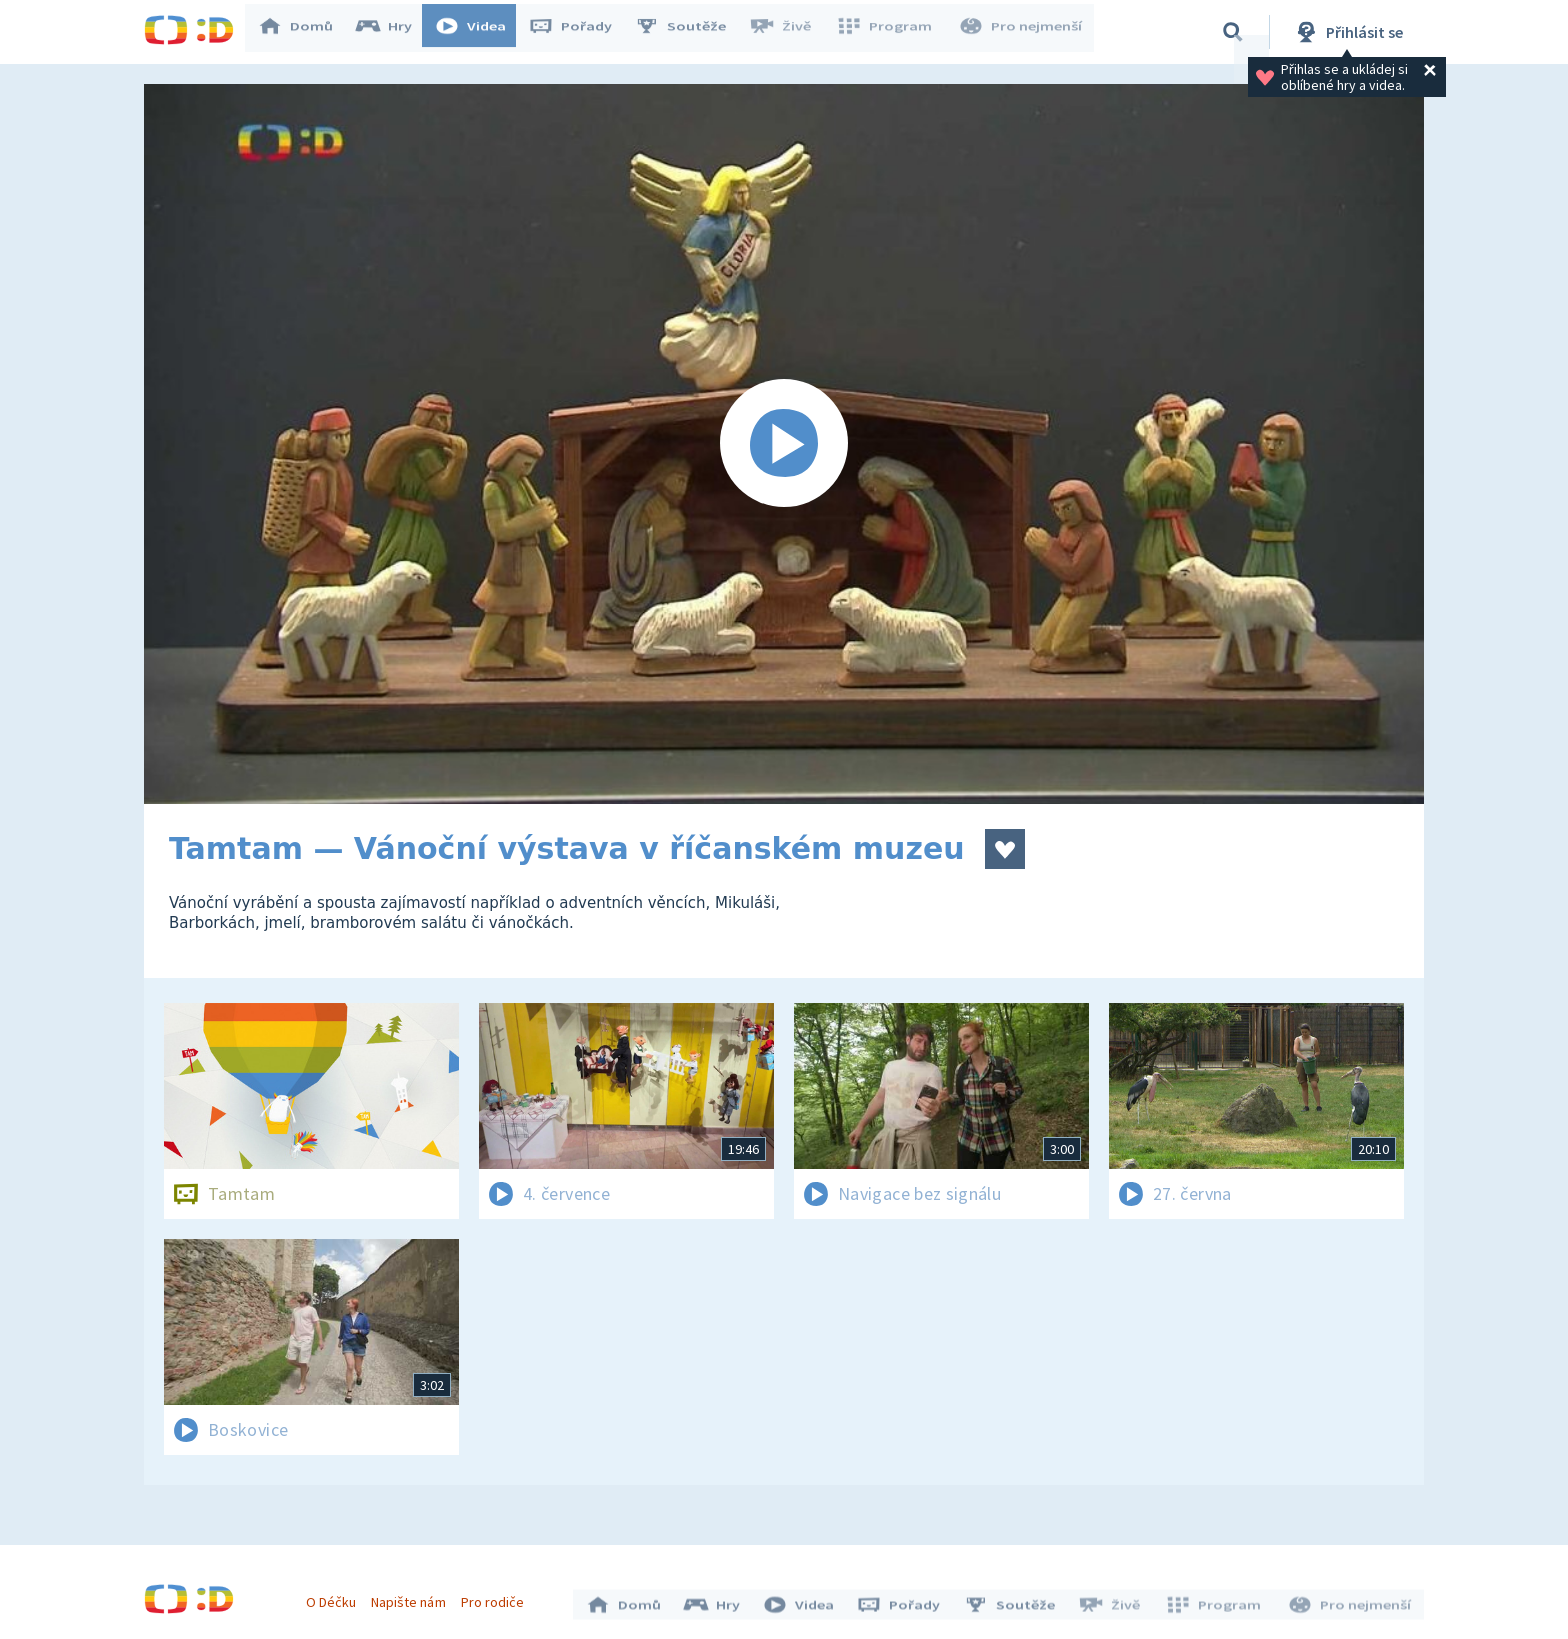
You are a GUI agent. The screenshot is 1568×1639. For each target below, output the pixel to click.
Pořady (580, 32)
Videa (480, 32)
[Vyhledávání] (1233, 32)
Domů (305, 32)
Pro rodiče (497, 1597)
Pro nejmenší (1022, 32)
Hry (393, 32)
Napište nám (413, 1597)
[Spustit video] (784, 444)
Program (890, 32)
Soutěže (690, 32)
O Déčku (336, 1597)
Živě (789, 32)
